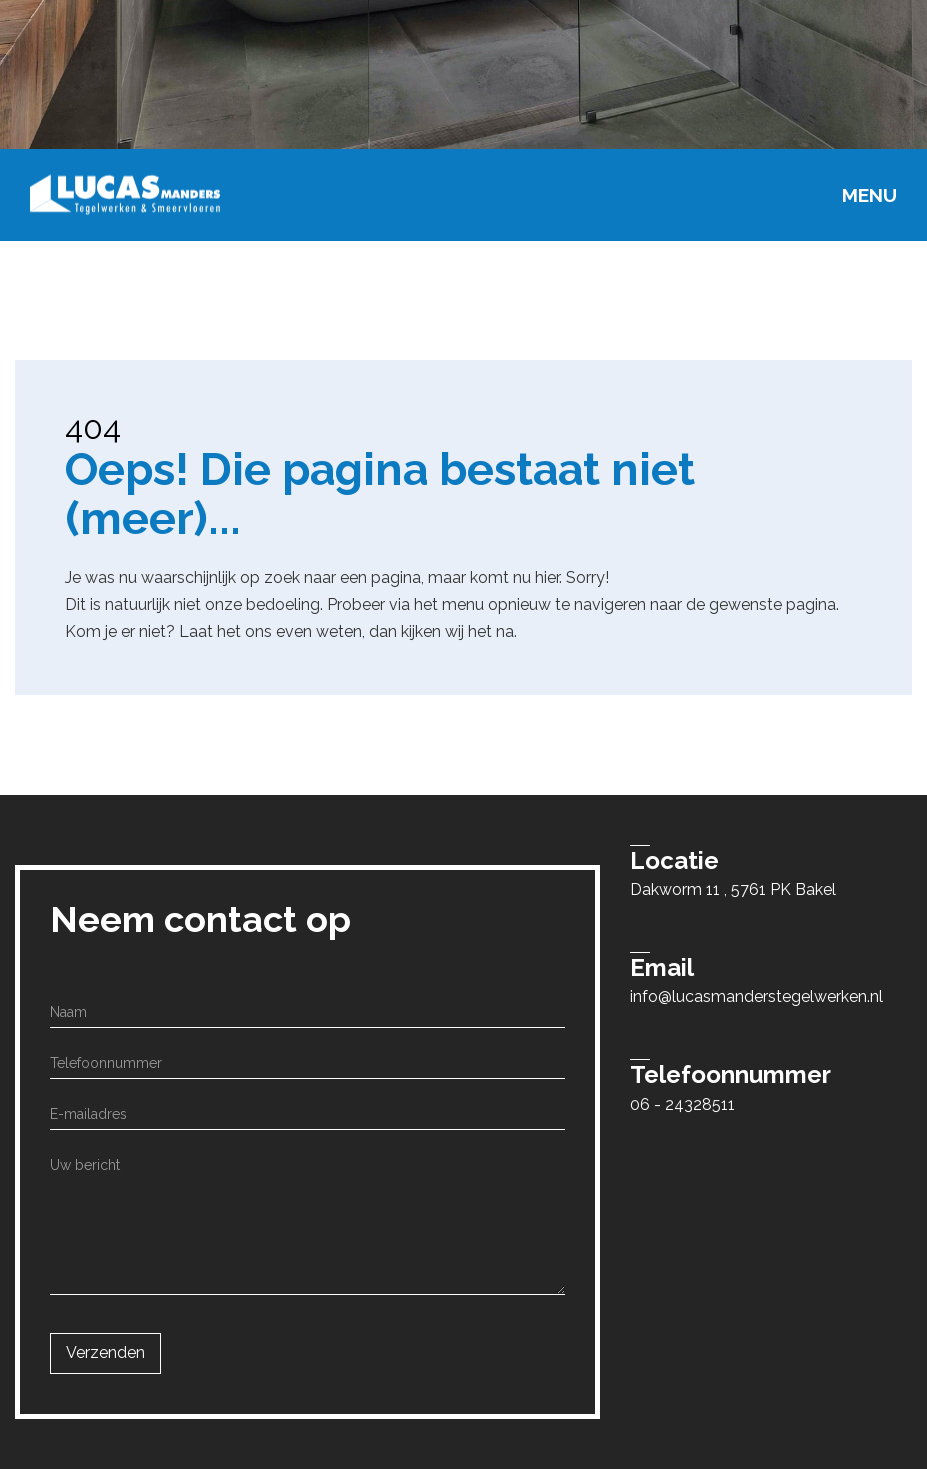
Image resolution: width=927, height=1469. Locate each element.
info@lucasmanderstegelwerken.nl (756, 996)
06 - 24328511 (682, 1104)
